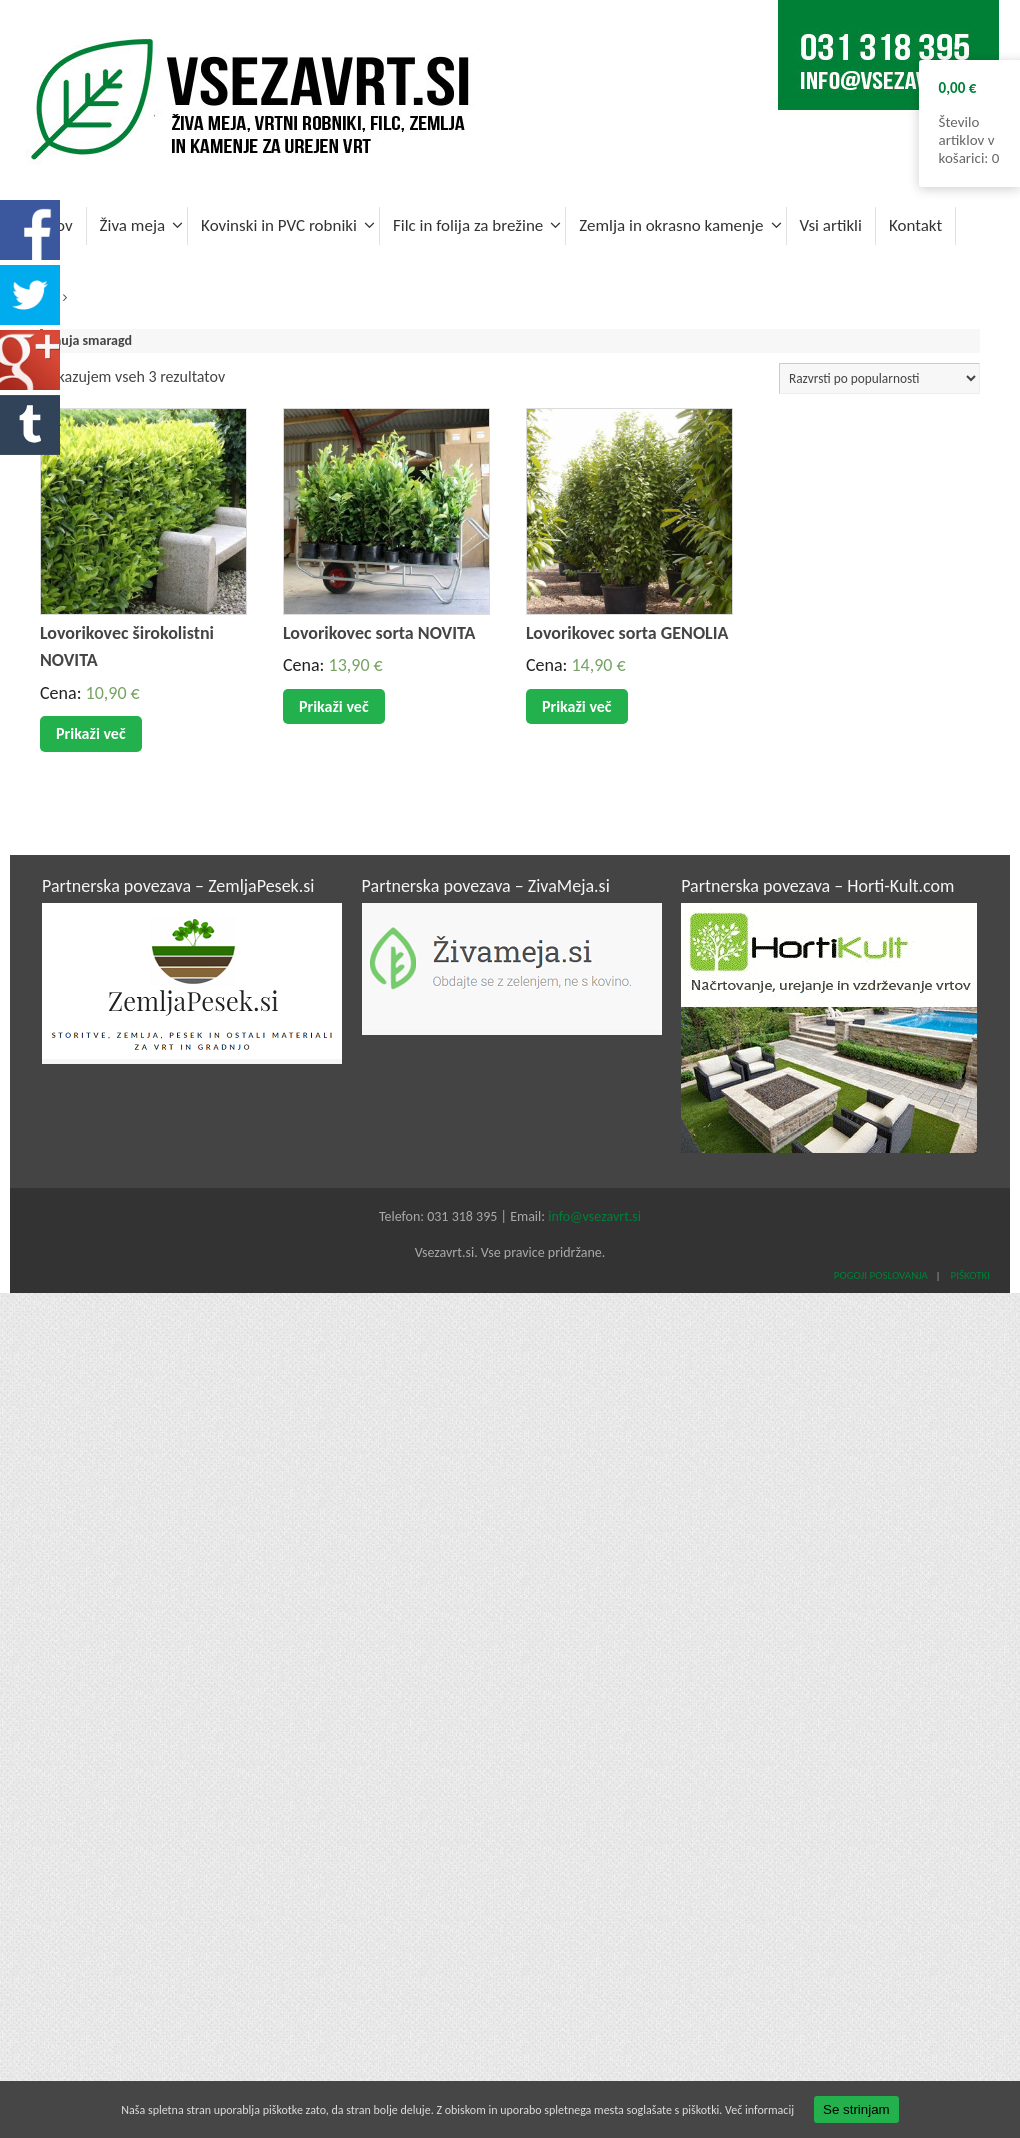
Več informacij (759, 2110)
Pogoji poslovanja (881, 1275)
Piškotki (969, 1275)
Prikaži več (91, 733)
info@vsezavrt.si (594, 1216)
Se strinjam (856, 2109)
